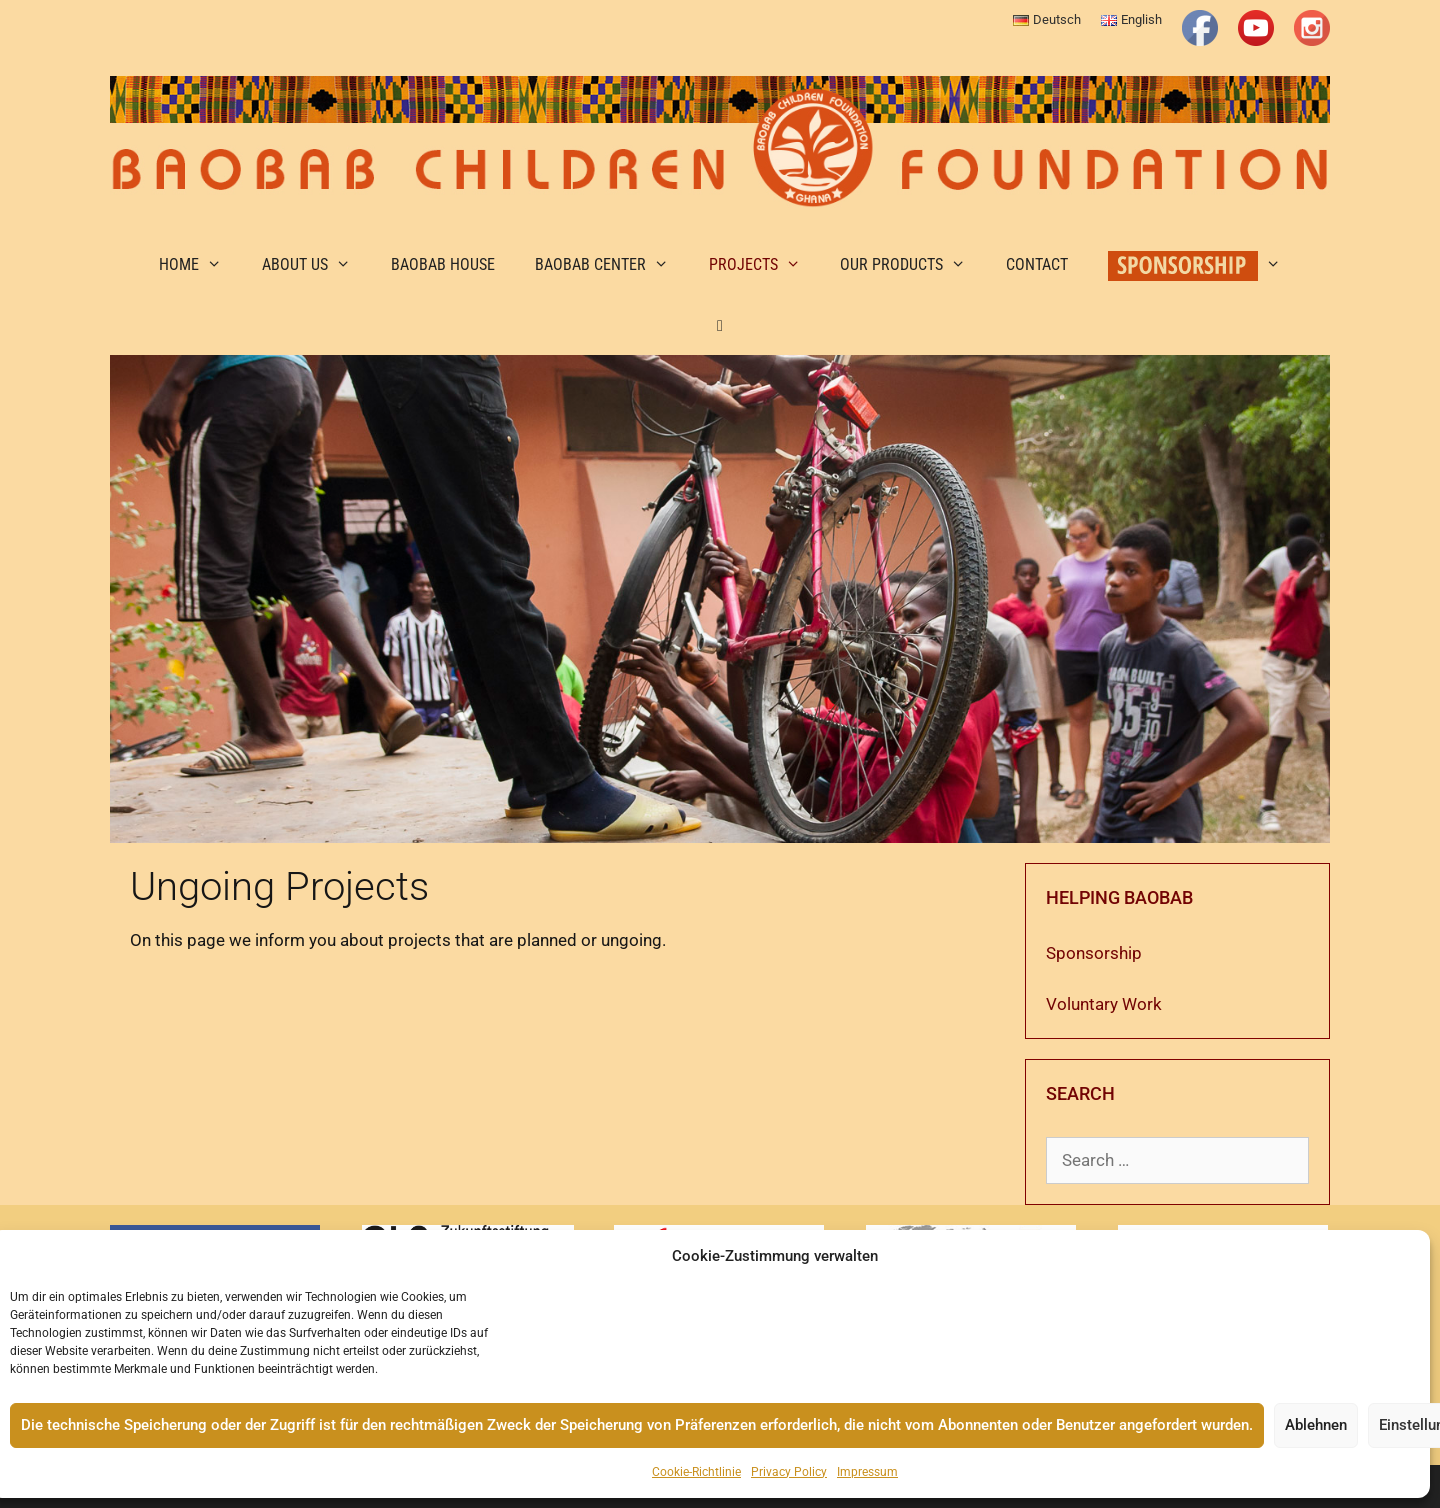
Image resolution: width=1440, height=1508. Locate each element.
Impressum (867, 1472)
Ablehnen (1316, 1425)
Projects (765, 265)
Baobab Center (612, 265)
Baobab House (443, 264)
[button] (720, 325)
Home (200, 265)
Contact (1037, 264)
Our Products (913, 265)
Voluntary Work (1104, 1004)
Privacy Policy (789, 1472)
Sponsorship (1094, 953)
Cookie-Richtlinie (696, 1472)
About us (316, 265)
